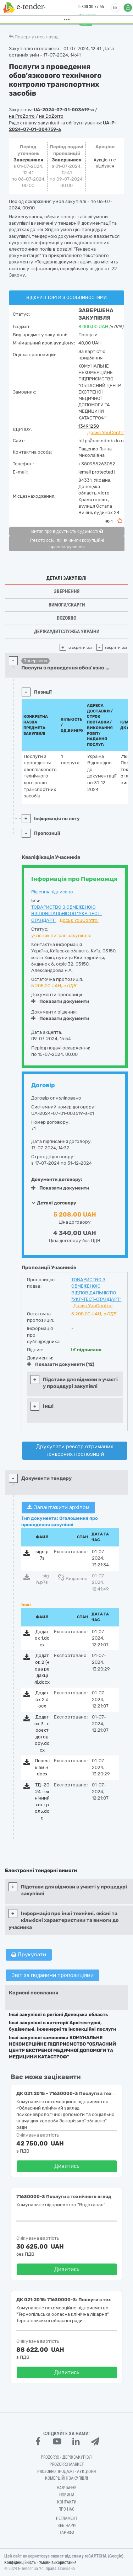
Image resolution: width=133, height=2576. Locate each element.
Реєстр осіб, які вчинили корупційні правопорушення (67, 543)
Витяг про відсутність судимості (67, 531)
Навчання (67, 2487)
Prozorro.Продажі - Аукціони (66, 2471)
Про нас (66, 2509)
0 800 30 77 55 (87, 6)
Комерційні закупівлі (66, 2478)
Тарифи (66, 2532)
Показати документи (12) (60, 1364)
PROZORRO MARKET (67, 2464)
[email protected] (96, 472)
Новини (66, 2494)
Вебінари (66, 2525)
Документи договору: (56, 1179)
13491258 (88, 426)
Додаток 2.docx (42, 1699)
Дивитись (66, 2166)
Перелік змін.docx (42, 1767)
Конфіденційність (20, 2562)
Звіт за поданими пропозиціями (52, 1975)
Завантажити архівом (58, 1507)
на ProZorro (22, 116)
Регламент (66, 2518)
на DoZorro (51, 116)
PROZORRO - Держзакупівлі (67, 2457)
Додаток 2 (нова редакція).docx (42, 1668)
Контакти (66, 2502)
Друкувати (28, 1954)
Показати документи (60, 1001)
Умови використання (58, 2562)
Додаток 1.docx (42, 1638)
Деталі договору (53, 1202)
